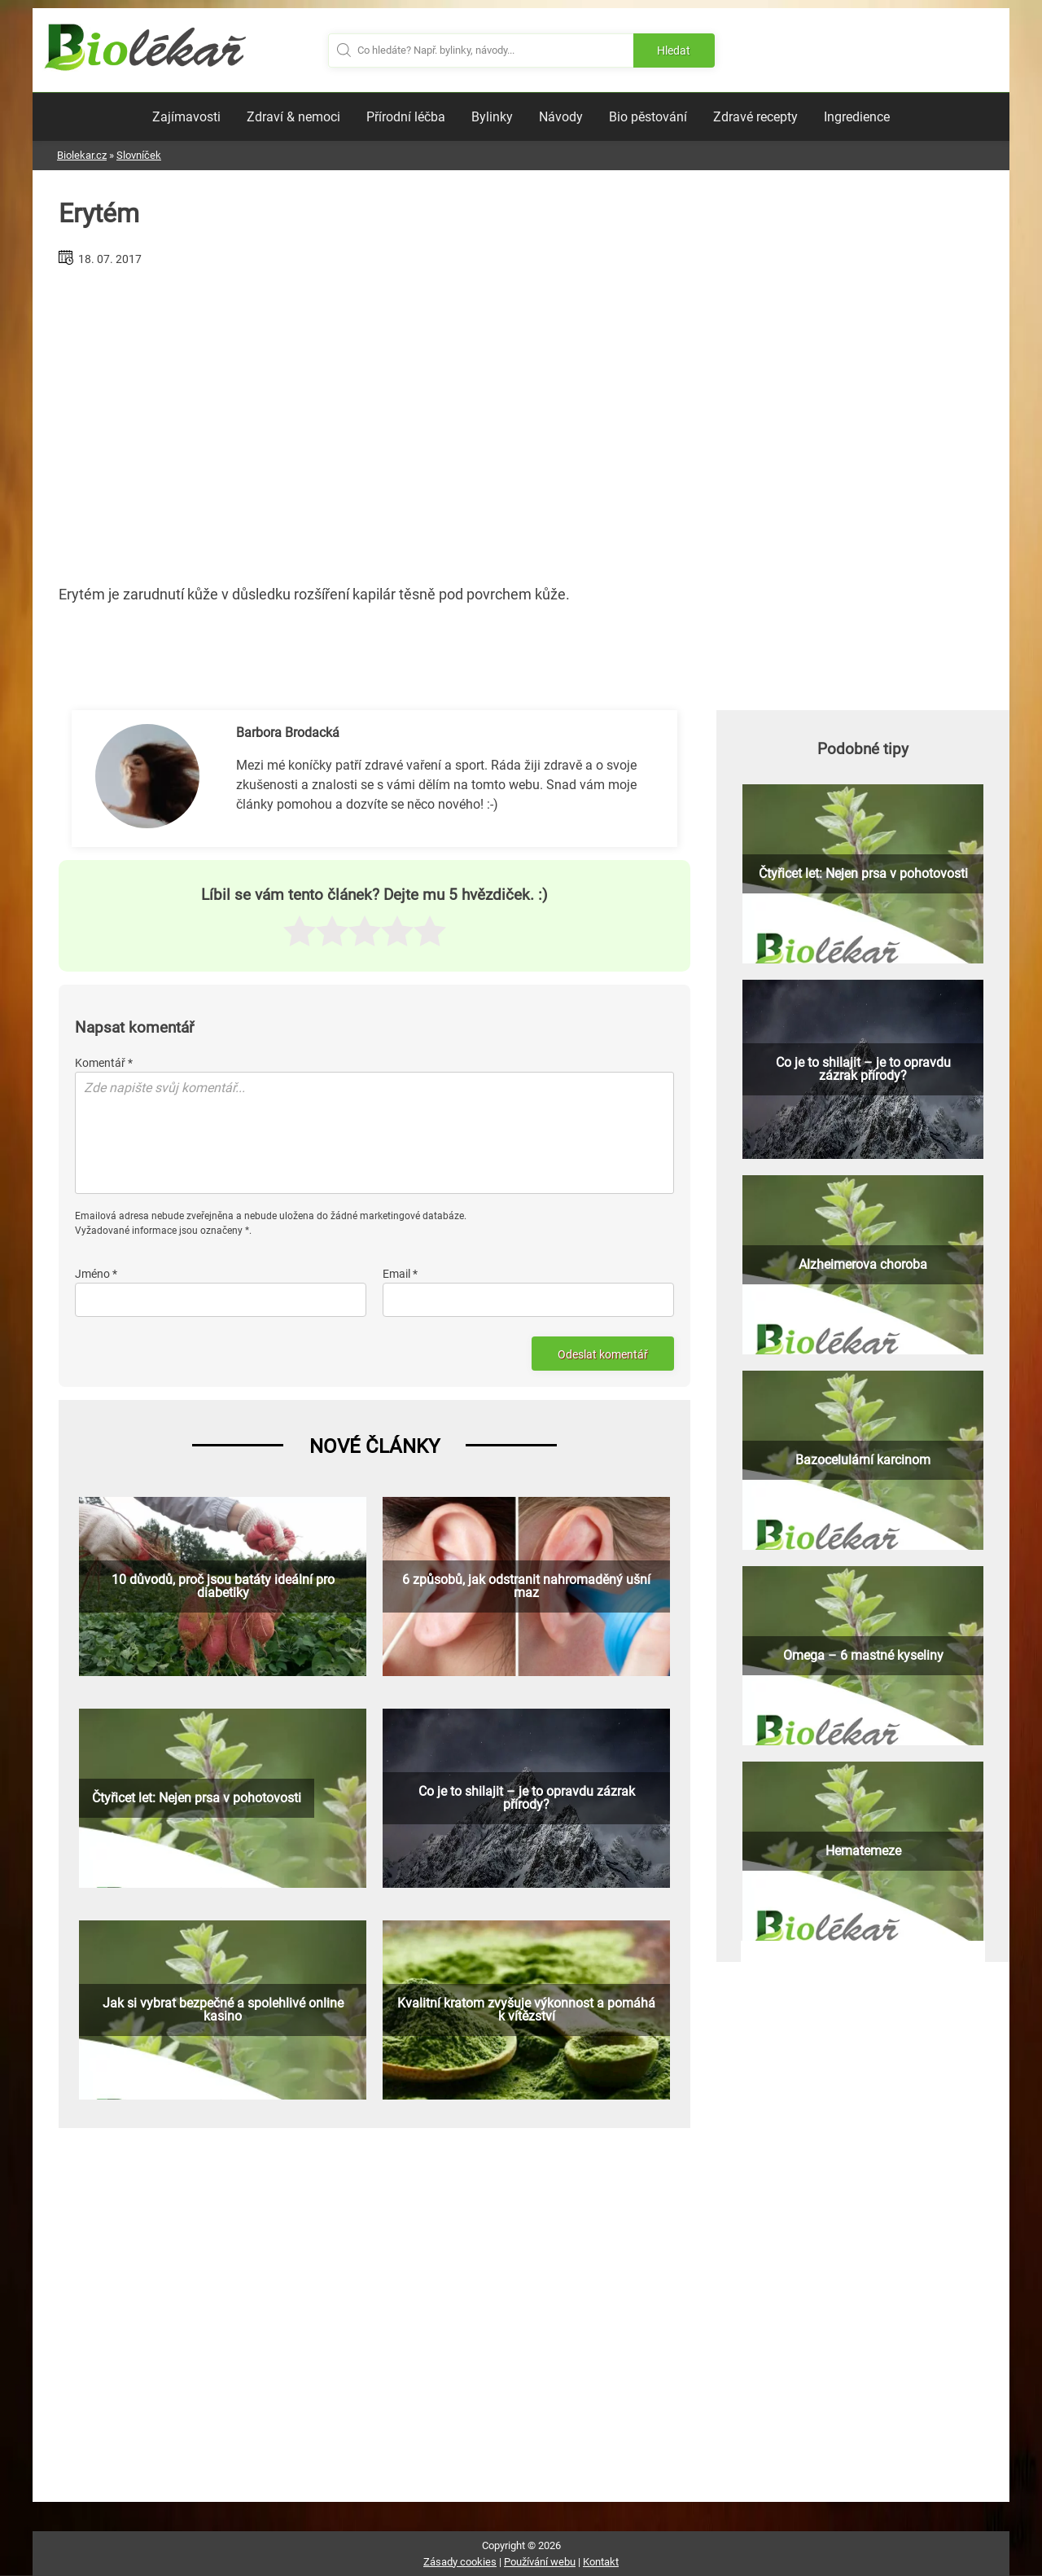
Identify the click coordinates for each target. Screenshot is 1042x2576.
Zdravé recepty (755, 117)
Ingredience (857, 117)
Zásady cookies (460, 2562)
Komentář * (104, 1062)
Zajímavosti (186, 117)
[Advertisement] (374, 418)
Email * (400, 1273)
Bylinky (492, 117)
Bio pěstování (648, 117)
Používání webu (540, 2562)
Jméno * (96, 1273)
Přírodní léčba (405, 117)
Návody (561, 117)
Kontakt (601, 2562)
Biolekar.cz (82, 155)
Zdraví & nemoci (293, 117)
